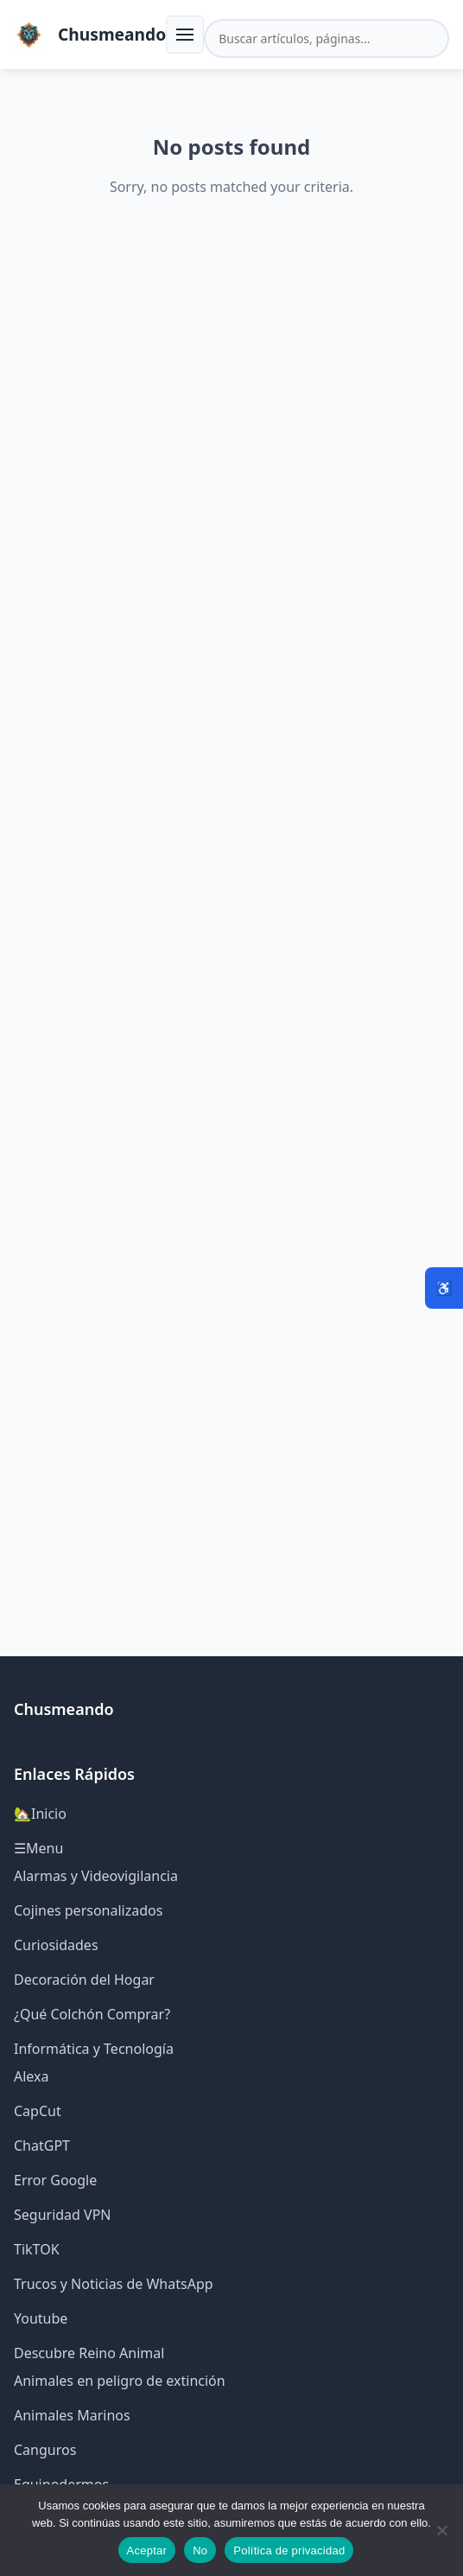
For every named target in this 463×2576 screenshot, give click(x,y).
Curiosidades (56, 1944)
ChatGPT (42, 2145)
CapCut (37, 2110)
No (200, 2550)
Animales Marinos (72, 2415)
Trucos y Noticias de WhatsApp (113, 2283)
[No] (441, 2530)
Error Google (55, 2180)
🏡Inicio (40, 1813)
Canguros (45, 2449)
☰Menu (38, 1848)
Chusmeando (112, 34)
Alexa (31, 2076)
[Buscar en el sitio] (326, 38)
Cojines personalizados (88, 1910)
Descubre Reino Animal (89, 2352)
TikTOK (37, 2249)
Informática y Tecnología (94, 2048)
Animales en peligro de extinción (119, 2380)
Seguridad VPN (62, 2214)
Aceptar (147, 2550)
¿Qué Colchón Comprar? (92, 2014)
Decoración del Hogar (84, 1979)
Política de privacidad (289, 2550)
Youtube (40, 2318)
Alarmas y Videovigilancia (96, 1875)
